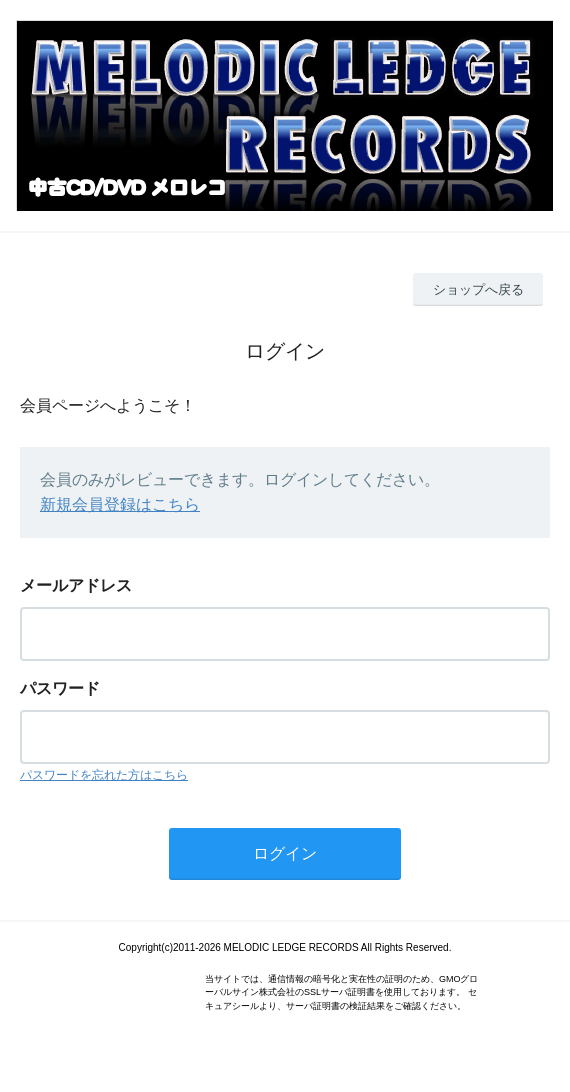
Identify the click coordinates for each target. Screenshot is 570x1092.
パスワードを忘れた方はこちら (104, 775)
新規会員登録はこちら (120, 504)
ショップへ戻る (478, 289)
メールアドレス (76, 585)
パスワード (60, 688)
